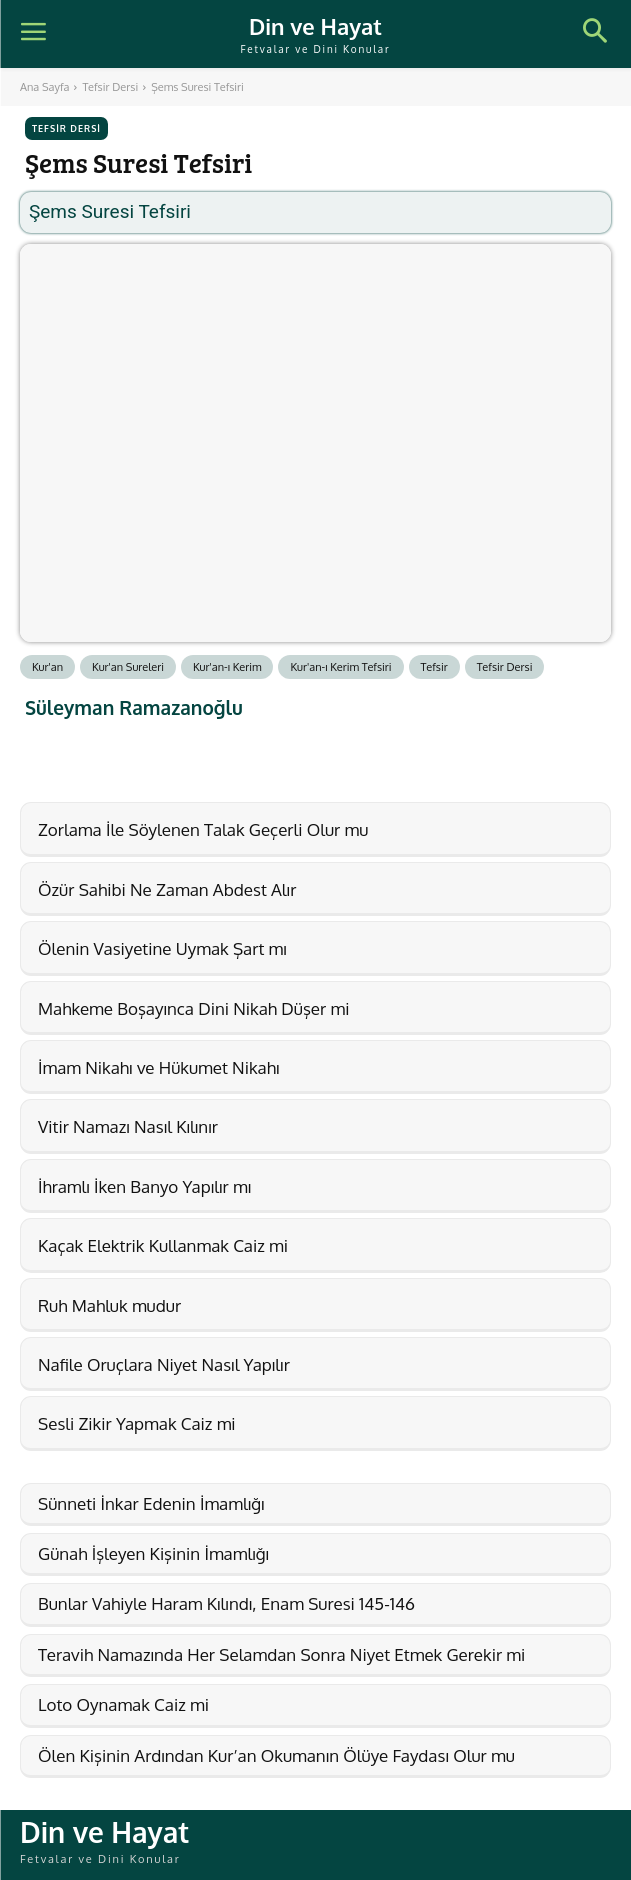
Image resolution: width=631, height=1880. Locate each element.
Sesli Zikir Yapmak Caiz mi (137, 1423)
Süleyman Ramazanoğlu (134, 707)
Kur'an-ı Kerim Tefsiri (340, 667)
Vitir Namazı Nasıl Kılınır (128, 1126)
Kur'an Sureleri (128, 667)
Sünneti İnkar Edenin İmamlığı (151, 1503)
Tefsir (434, 667)
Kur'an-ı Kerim (227, 667)
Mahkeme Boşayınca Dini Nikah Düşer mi (193, 1008)
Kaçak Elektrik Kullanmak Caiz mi (163, 1245)
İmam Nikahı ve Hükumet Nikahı (158, 1067)
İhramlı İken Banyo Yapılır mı (144, 1186)
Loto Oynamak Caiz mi (123, 1704)
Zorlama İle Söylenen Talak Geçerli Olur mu (203, 829)
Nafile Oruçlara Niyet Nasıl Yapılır (164, 1364)
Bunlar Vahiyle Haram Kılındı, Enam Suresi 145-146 (226, 1603)
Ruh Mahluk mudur (109, 1305)
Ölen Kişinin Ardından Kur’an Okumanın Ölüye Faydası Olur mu (276, 1755)
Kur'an (47, 667)
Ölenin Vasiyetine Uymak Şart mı (162, 948)
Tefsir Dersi (110, 87)
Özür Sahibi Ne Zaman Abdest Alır (167, 889)
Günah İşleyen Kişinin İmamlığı (153, 1553)
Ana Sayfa (44, 87)
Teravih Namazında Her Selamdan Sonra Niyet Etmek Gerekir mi (281, 1654)
